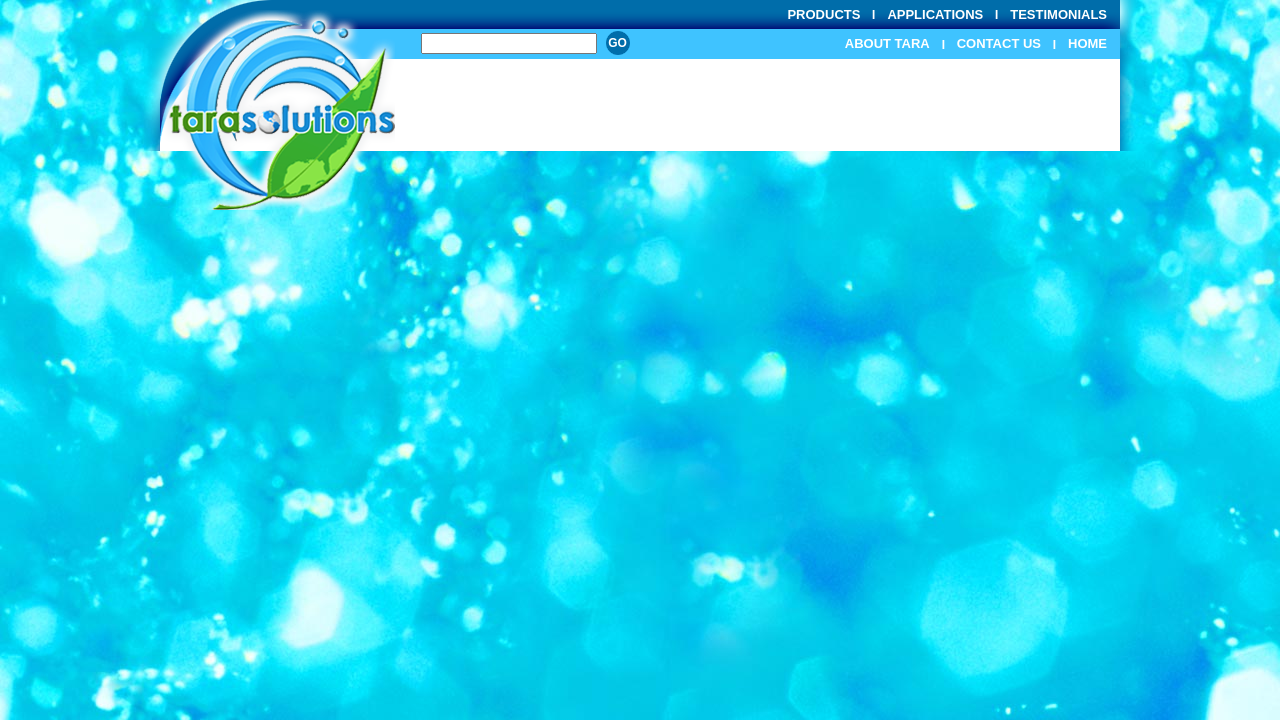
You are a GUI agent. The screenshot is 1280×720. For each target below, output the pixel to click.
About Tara (887, 43)
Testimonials (1058, 14)
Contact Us (999, 43)
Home (1087, 43)
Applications (935, 14)
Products (823, 14)
